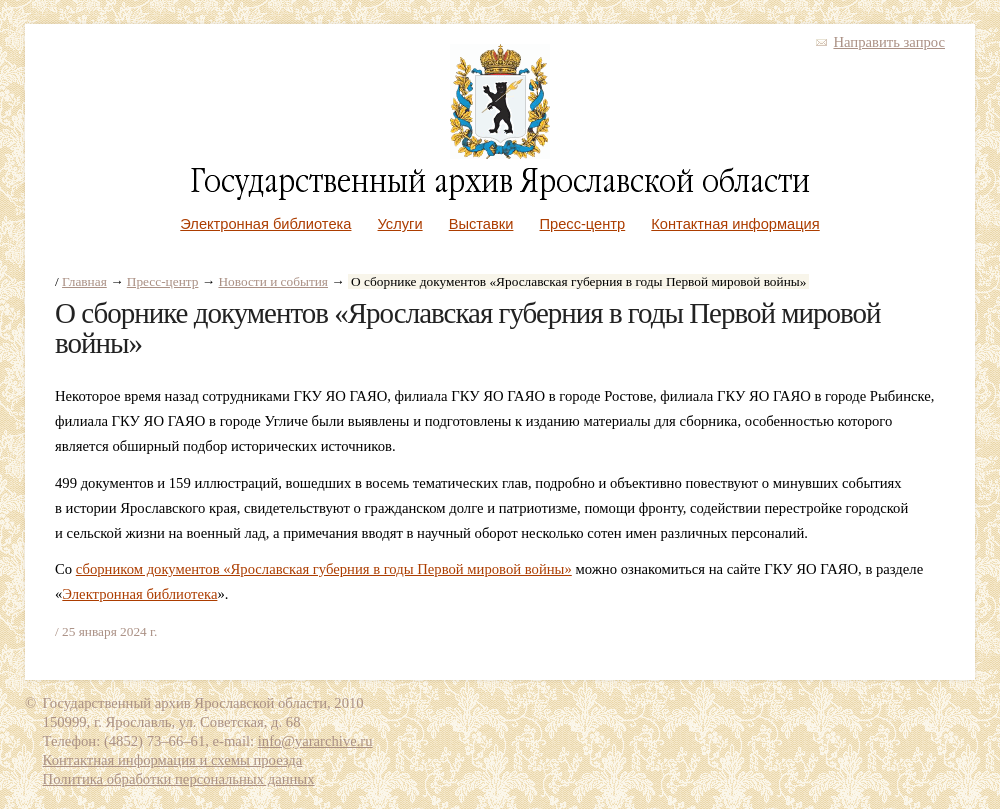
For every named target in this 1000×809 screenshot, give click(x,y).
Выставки (481, 224)
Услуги (400, 224)
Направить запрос (889, 42)
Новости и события (273, 281)
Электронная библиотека (265, 224)
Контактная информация (735, 224)
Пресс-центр (583, 224)
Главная (84, 281)
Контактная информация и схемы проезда (173, 760)
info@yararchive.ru (315, 741)
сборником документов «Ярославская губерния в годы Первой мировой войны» (324, 569)
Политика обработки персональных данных (179, 779)
